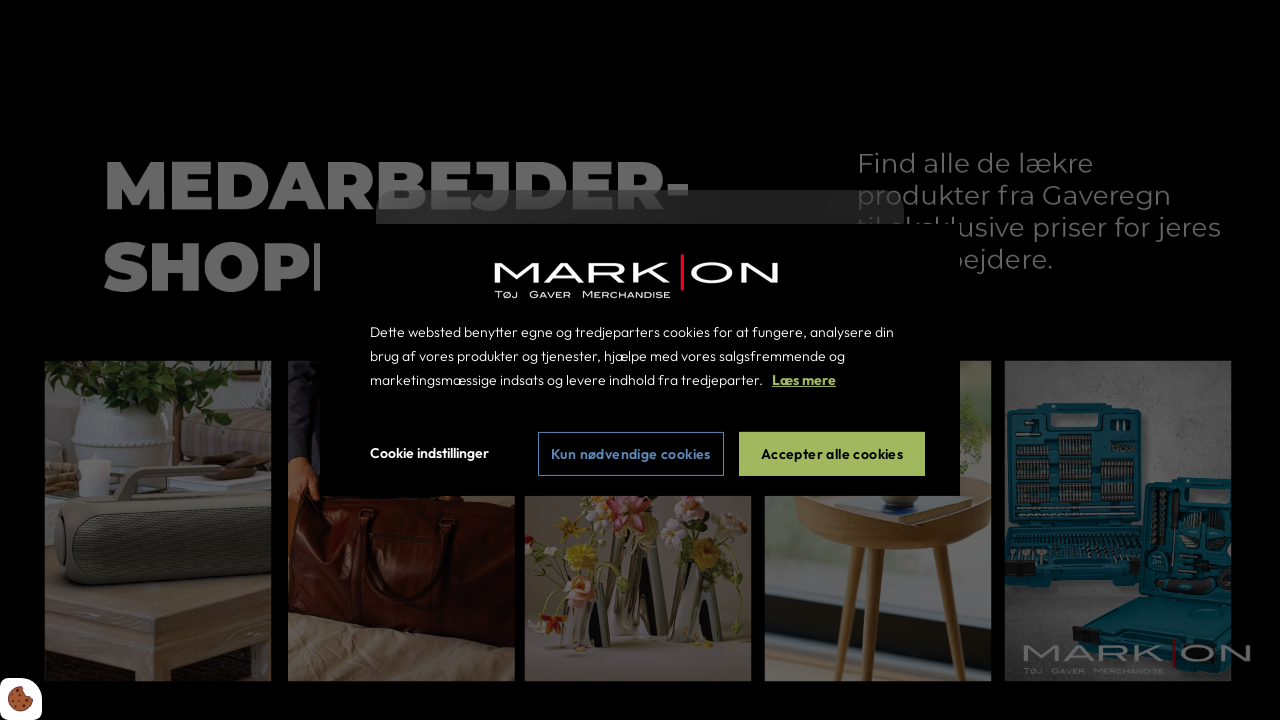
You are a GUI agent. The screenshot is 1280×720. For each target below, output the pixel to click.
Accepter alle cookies (832, 454)
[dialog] (640, 360)
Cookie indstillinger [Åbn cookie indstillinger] (429, 453)
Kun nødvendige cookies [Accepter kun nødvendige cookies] (631, 454)
